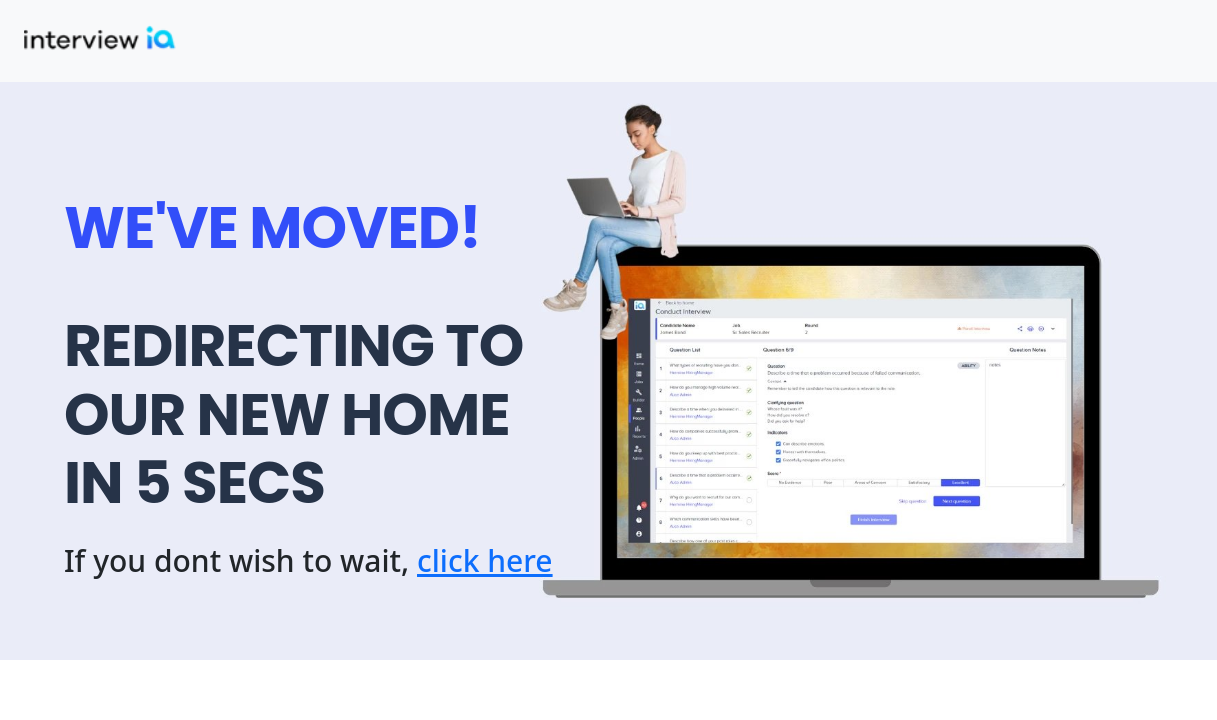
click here (485, 560)
